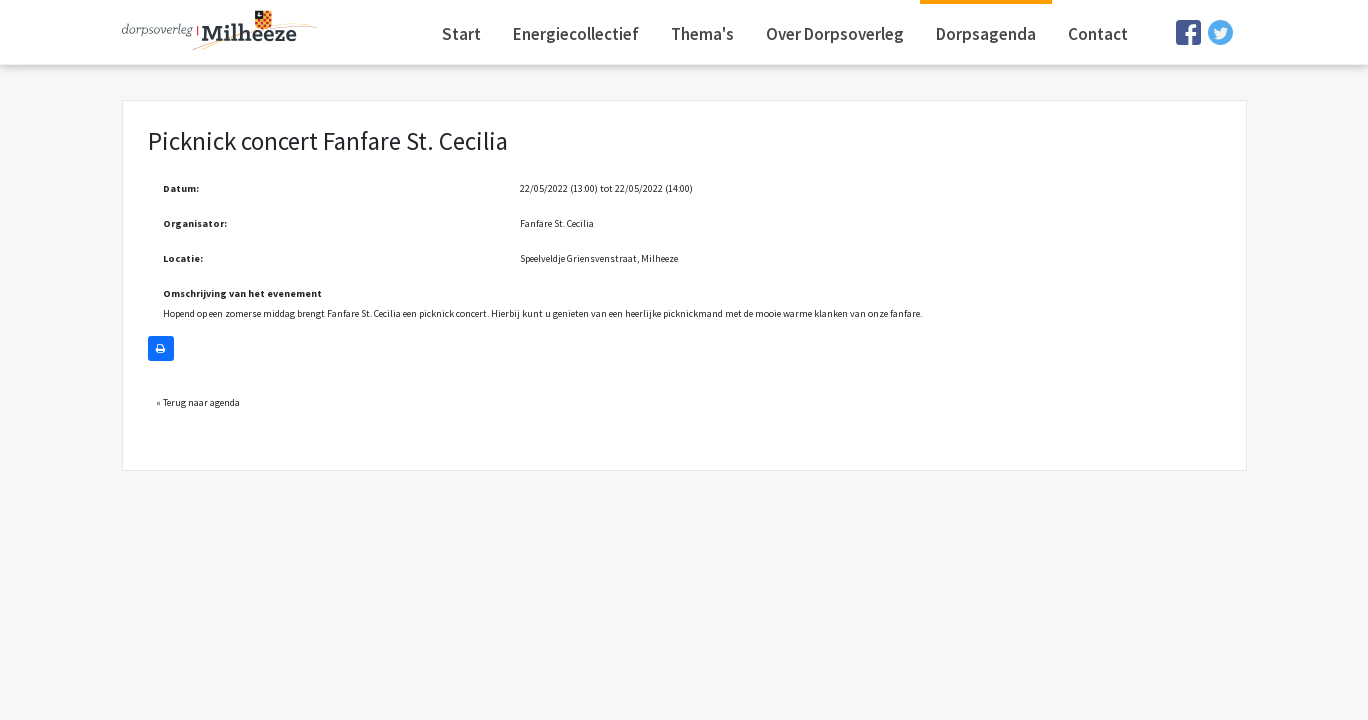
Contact (1098, 34)
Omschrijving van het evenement (242, 293)
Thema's (702, 34)
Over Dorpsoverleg (835, 34)
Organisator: (195, 223)
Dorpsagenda (986, 34)
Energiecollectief (576, 34)
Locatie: (183, 258)
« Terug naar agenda (198, 402)
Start (461, 34)
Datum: (181, 188)
